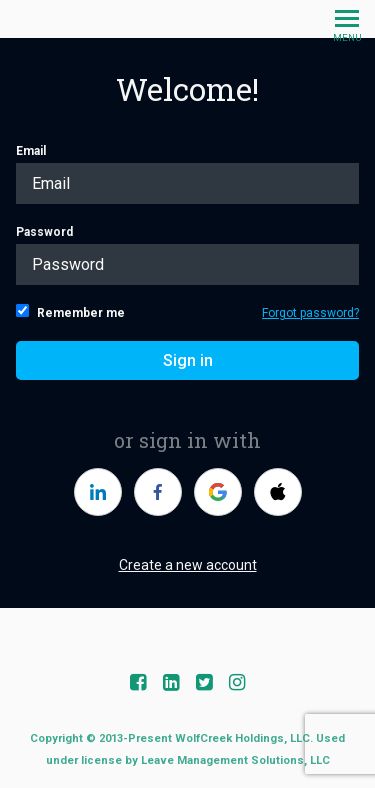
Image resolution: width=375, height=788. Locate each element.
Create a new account (188, 565)
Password (187, 255)
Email (187, 174)
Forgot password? (310, 313)
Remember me (70, 312)
